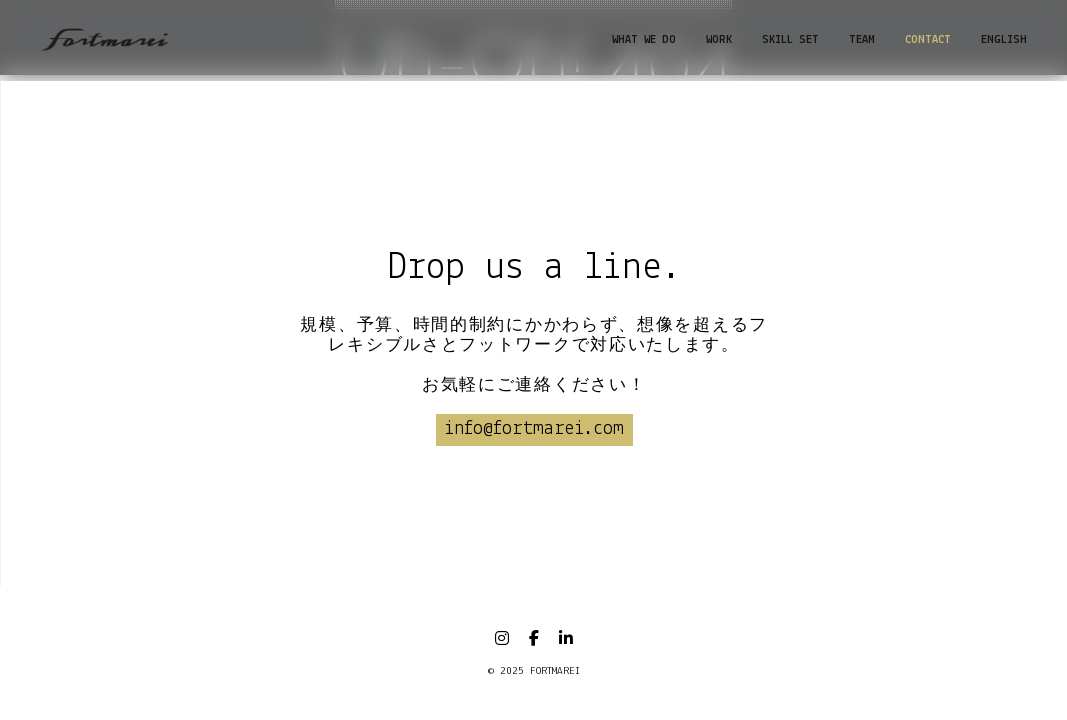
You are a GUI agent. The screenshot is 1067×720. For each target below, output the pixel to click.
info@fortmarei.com (534, 429)
